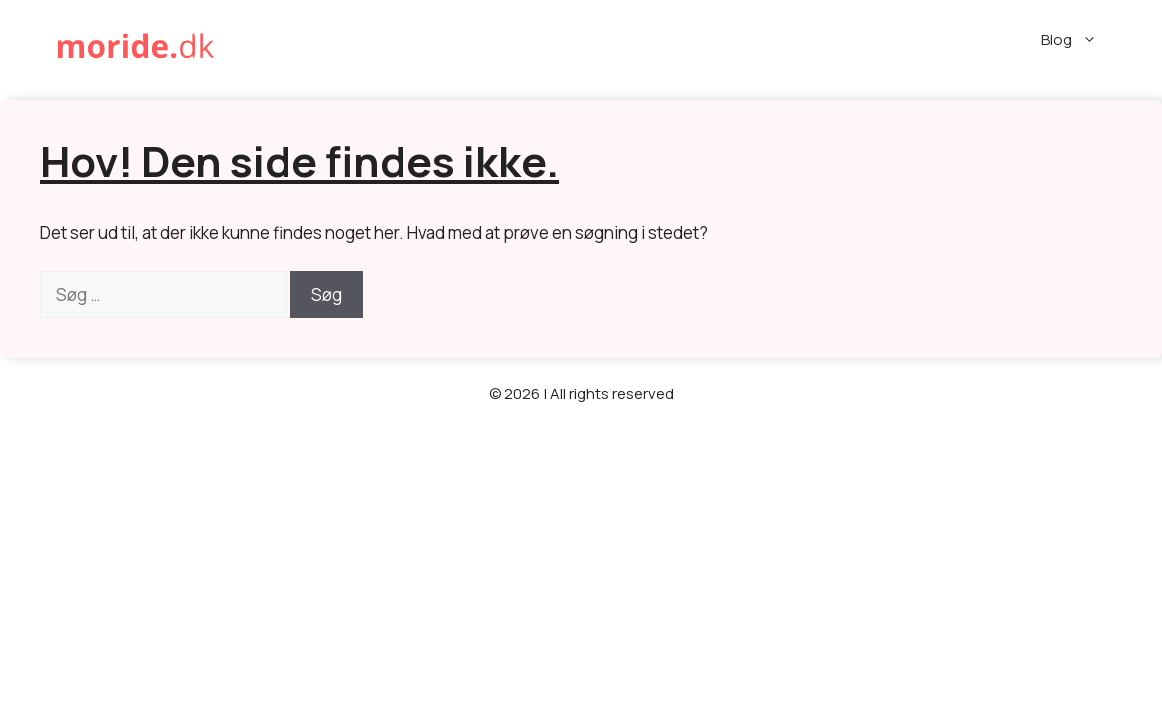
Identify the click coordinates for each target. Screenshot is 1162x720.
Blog (1081, 40)
